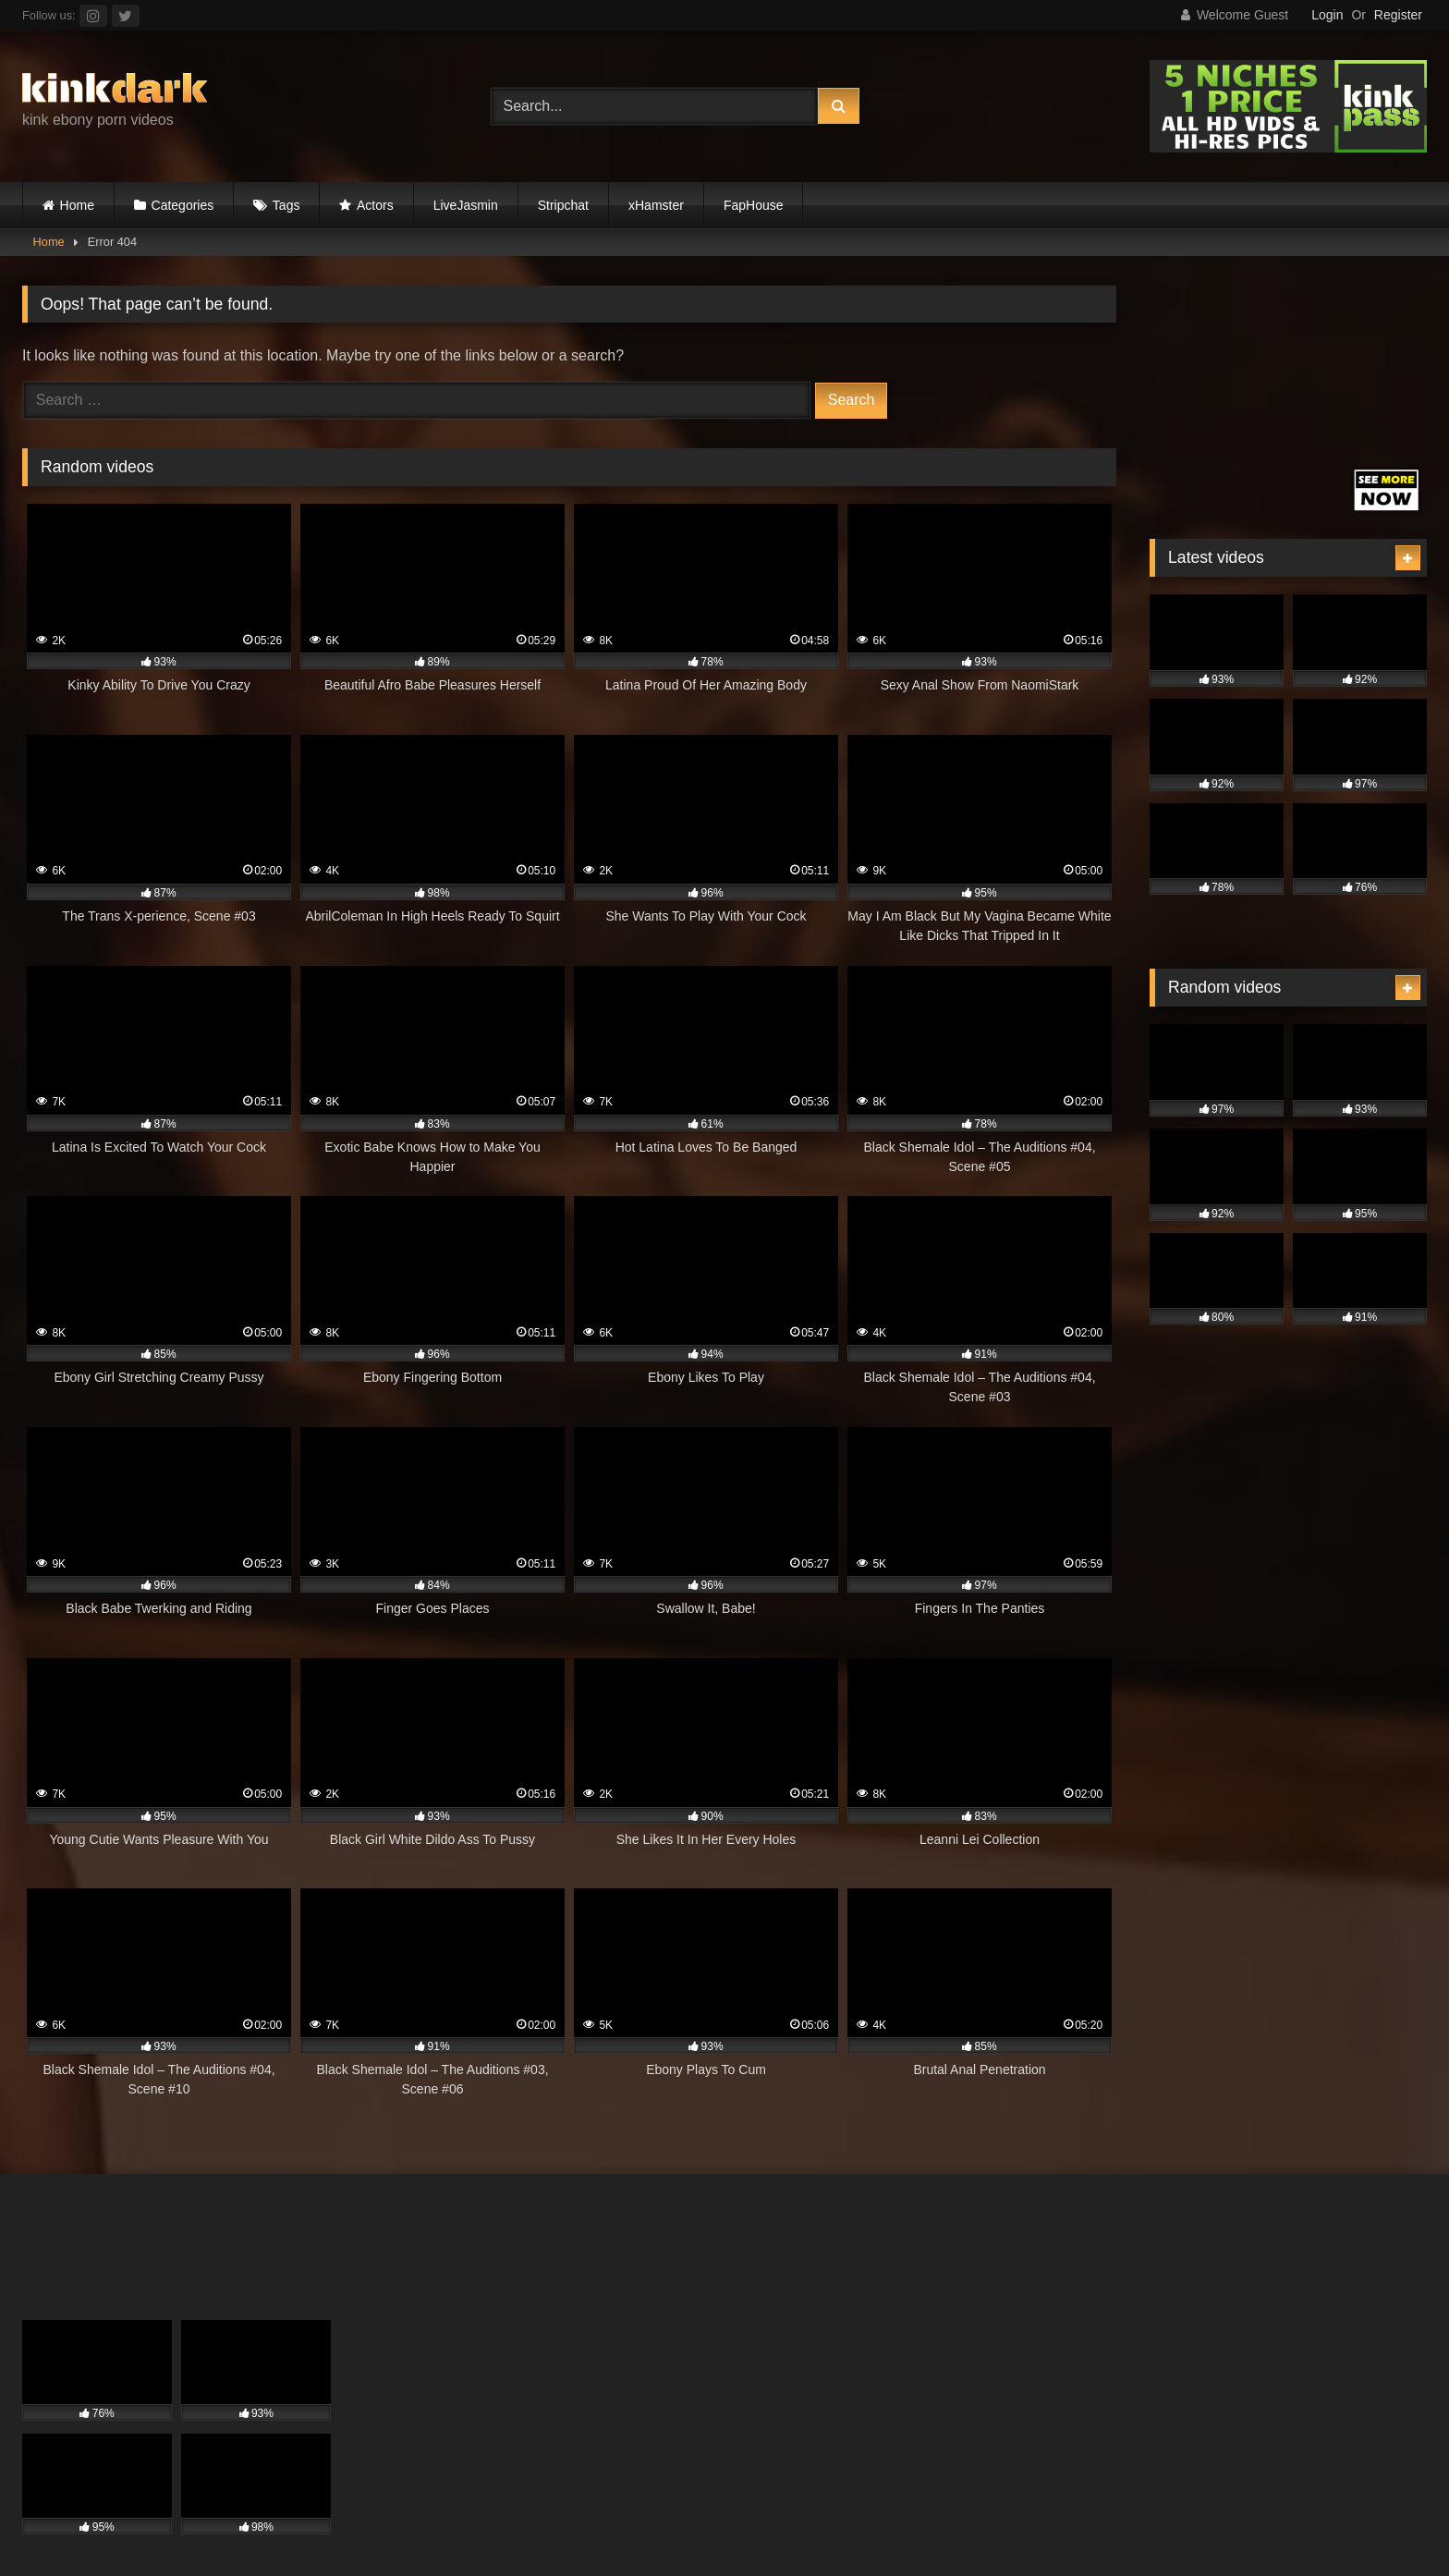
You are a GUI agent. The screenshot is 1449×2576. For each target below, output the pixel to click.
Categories (183, 205)
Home (77, 205)
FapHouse (754, 205)
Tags (286, 205)
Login (1327, 14)
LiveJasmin (465, 205)
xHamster (656, 205)
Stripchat (563, 205)
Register (1398, 14)
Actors (375, 205)
